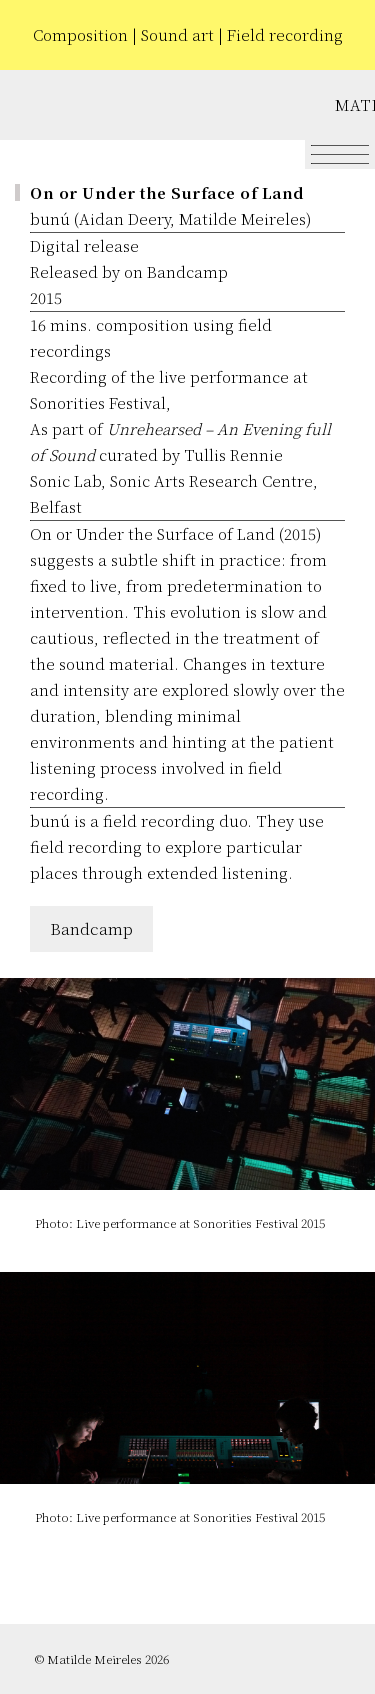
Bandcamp (91, 928)
